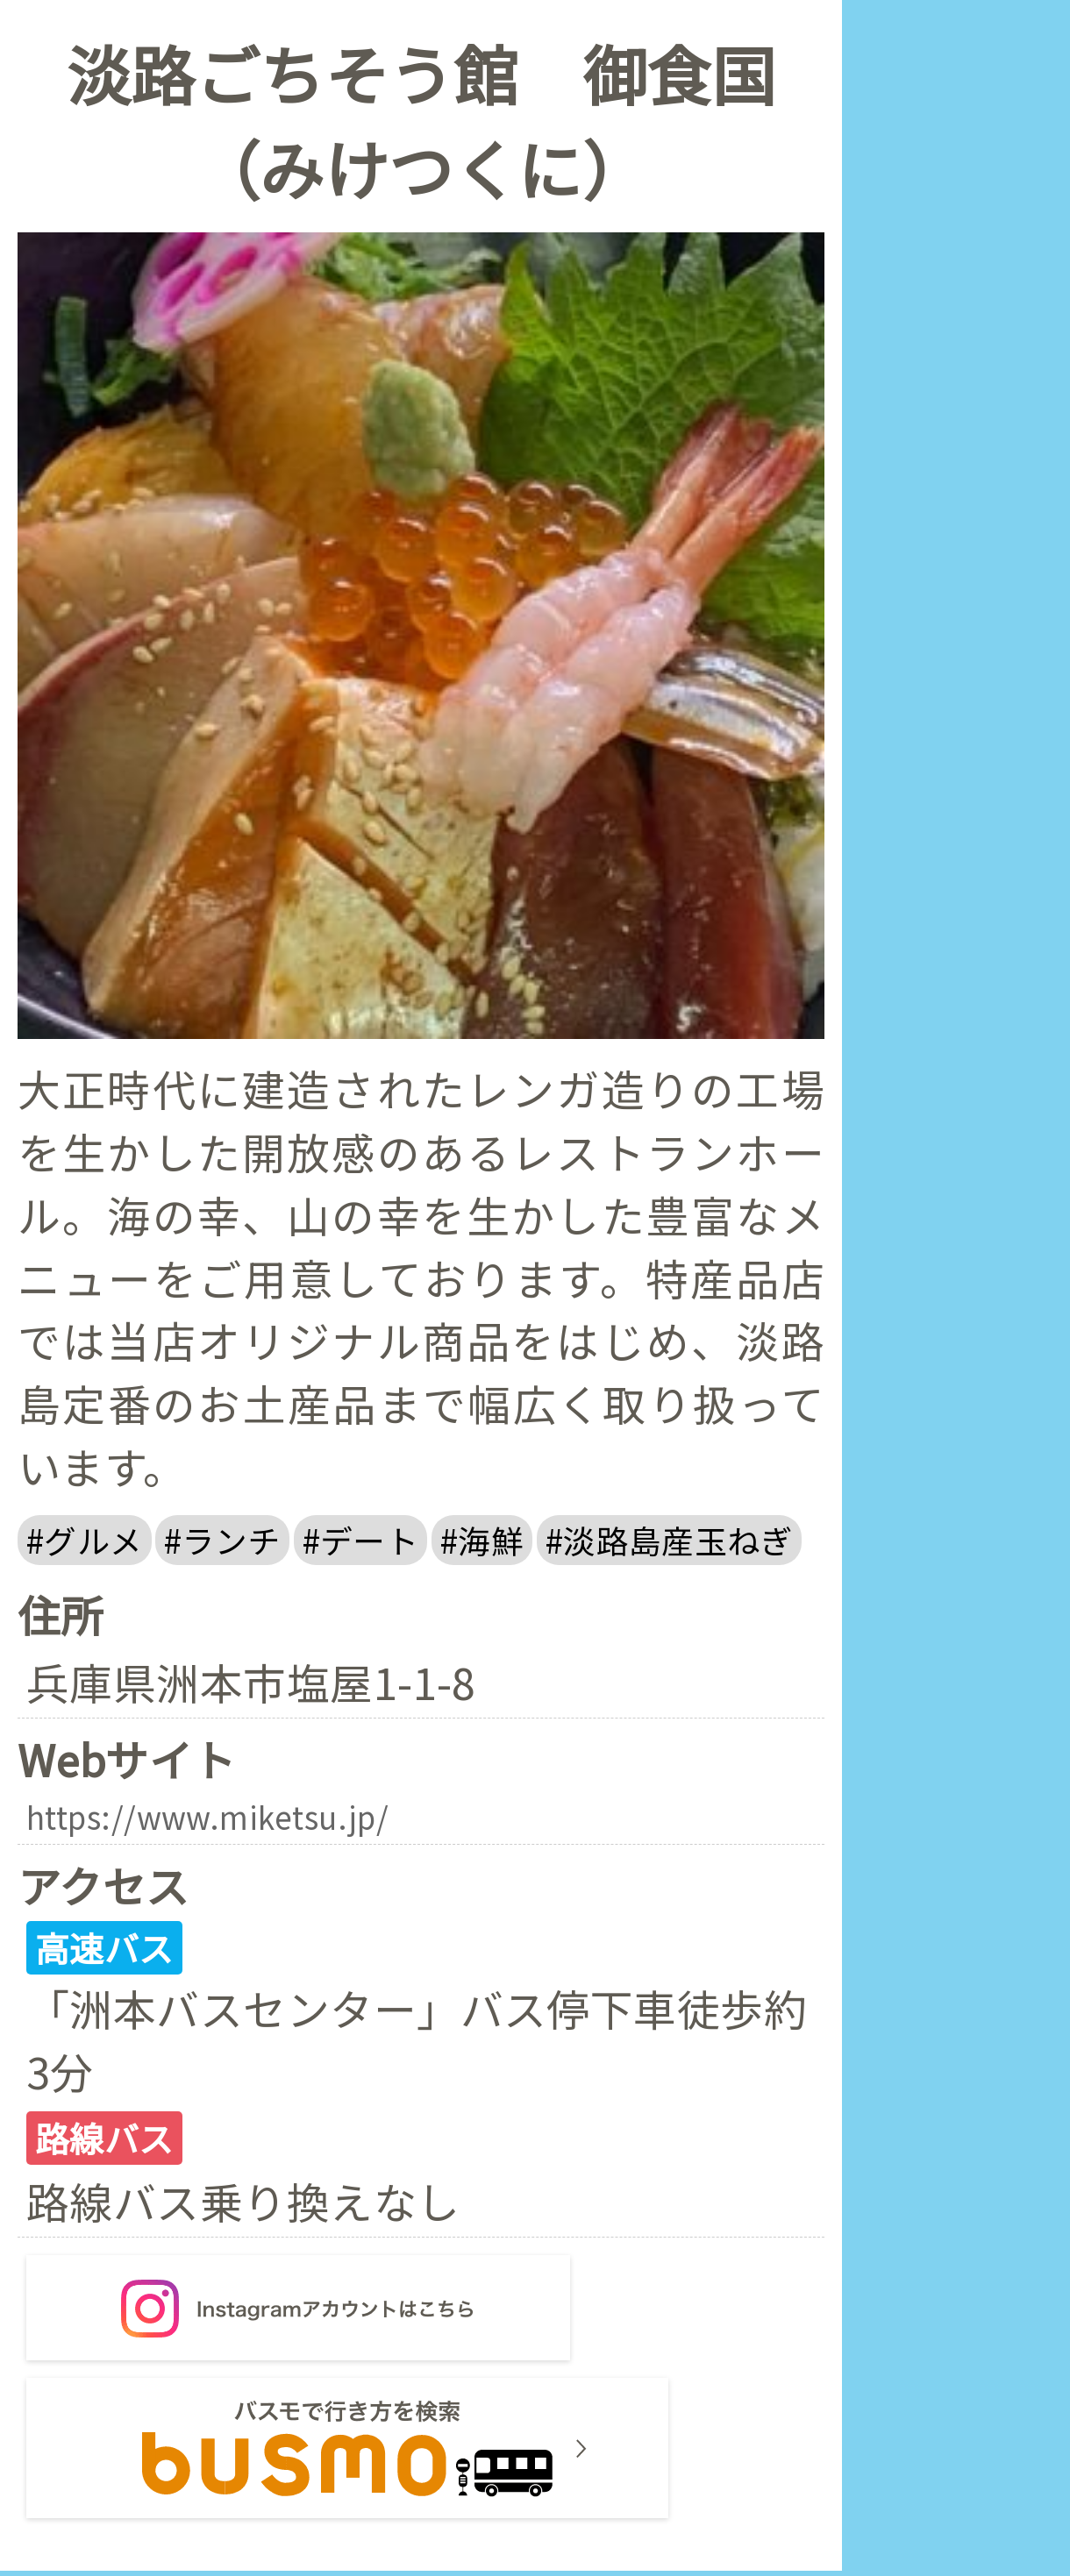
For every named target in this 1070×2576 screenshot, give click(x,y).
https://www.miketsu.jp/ (227, 1819)
